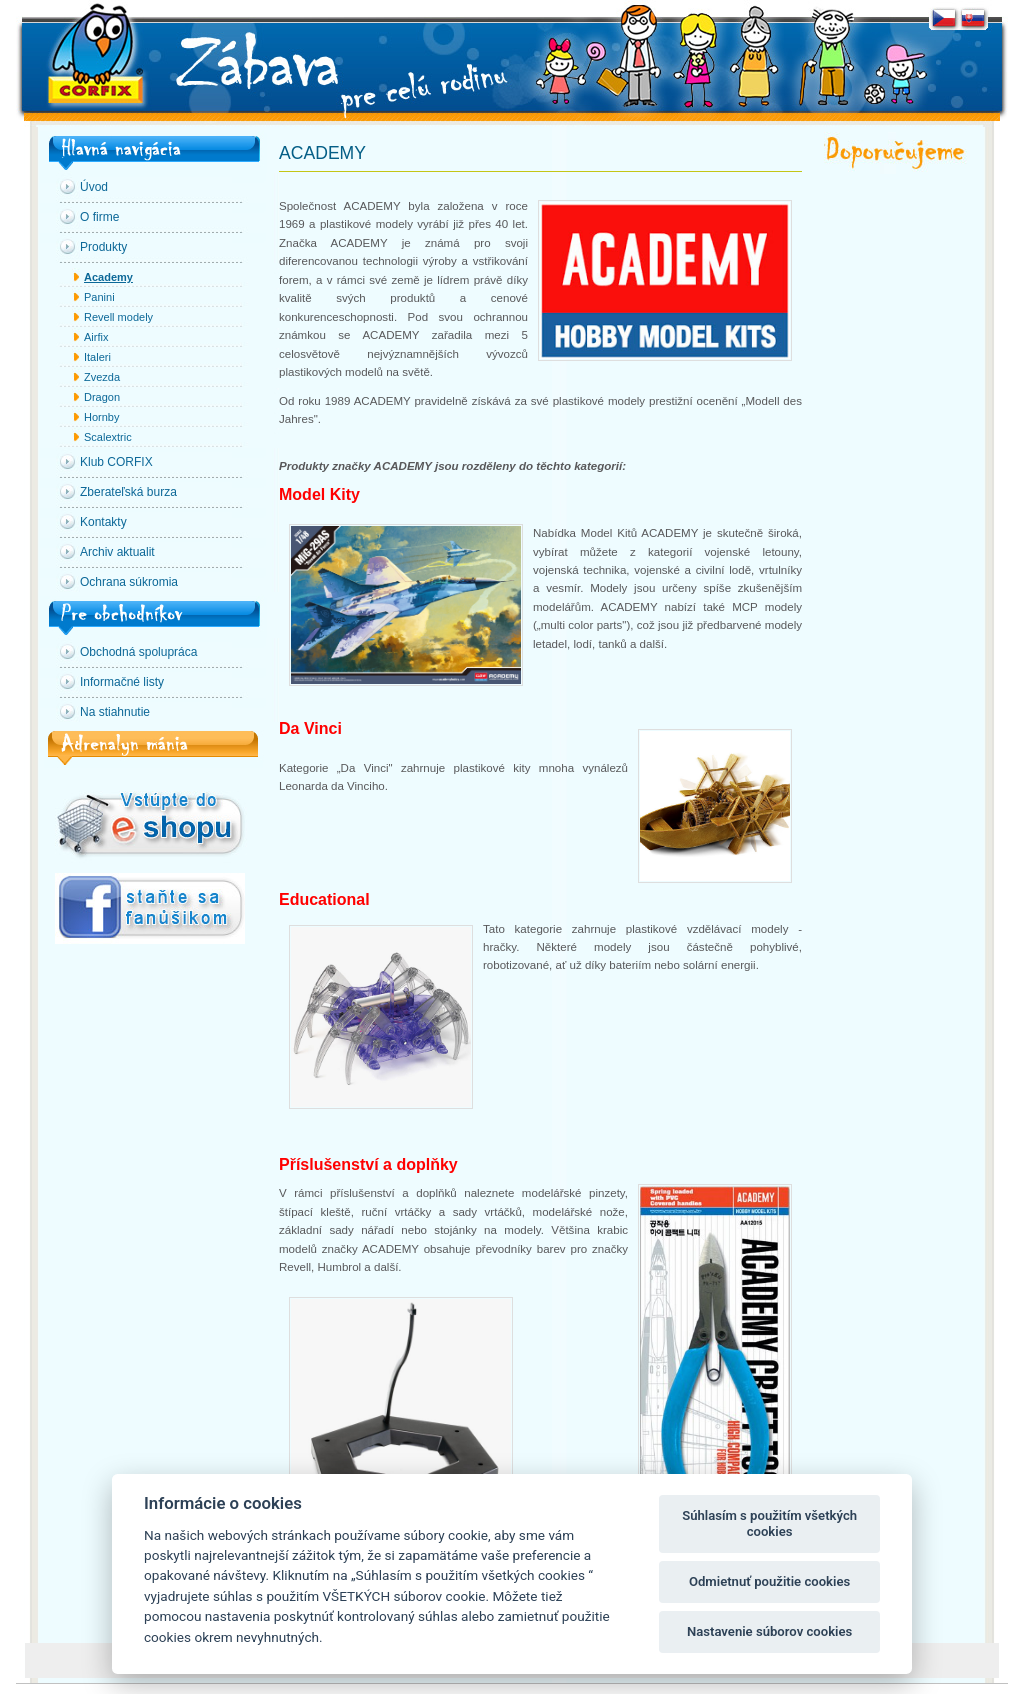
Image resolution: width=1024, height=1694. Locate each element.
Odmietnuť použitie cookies (769, 1581)
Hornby (101, 417)
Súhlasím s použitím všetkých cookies (769, 1523)
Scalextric (108, 437)
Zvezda (102, 377)
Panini (99, 297)
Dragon (102, 397)
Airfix (96, 337)
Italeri (97, 357)
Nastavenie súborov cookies (769, 1631)
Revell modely (118, 317)
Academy (108, 277)
